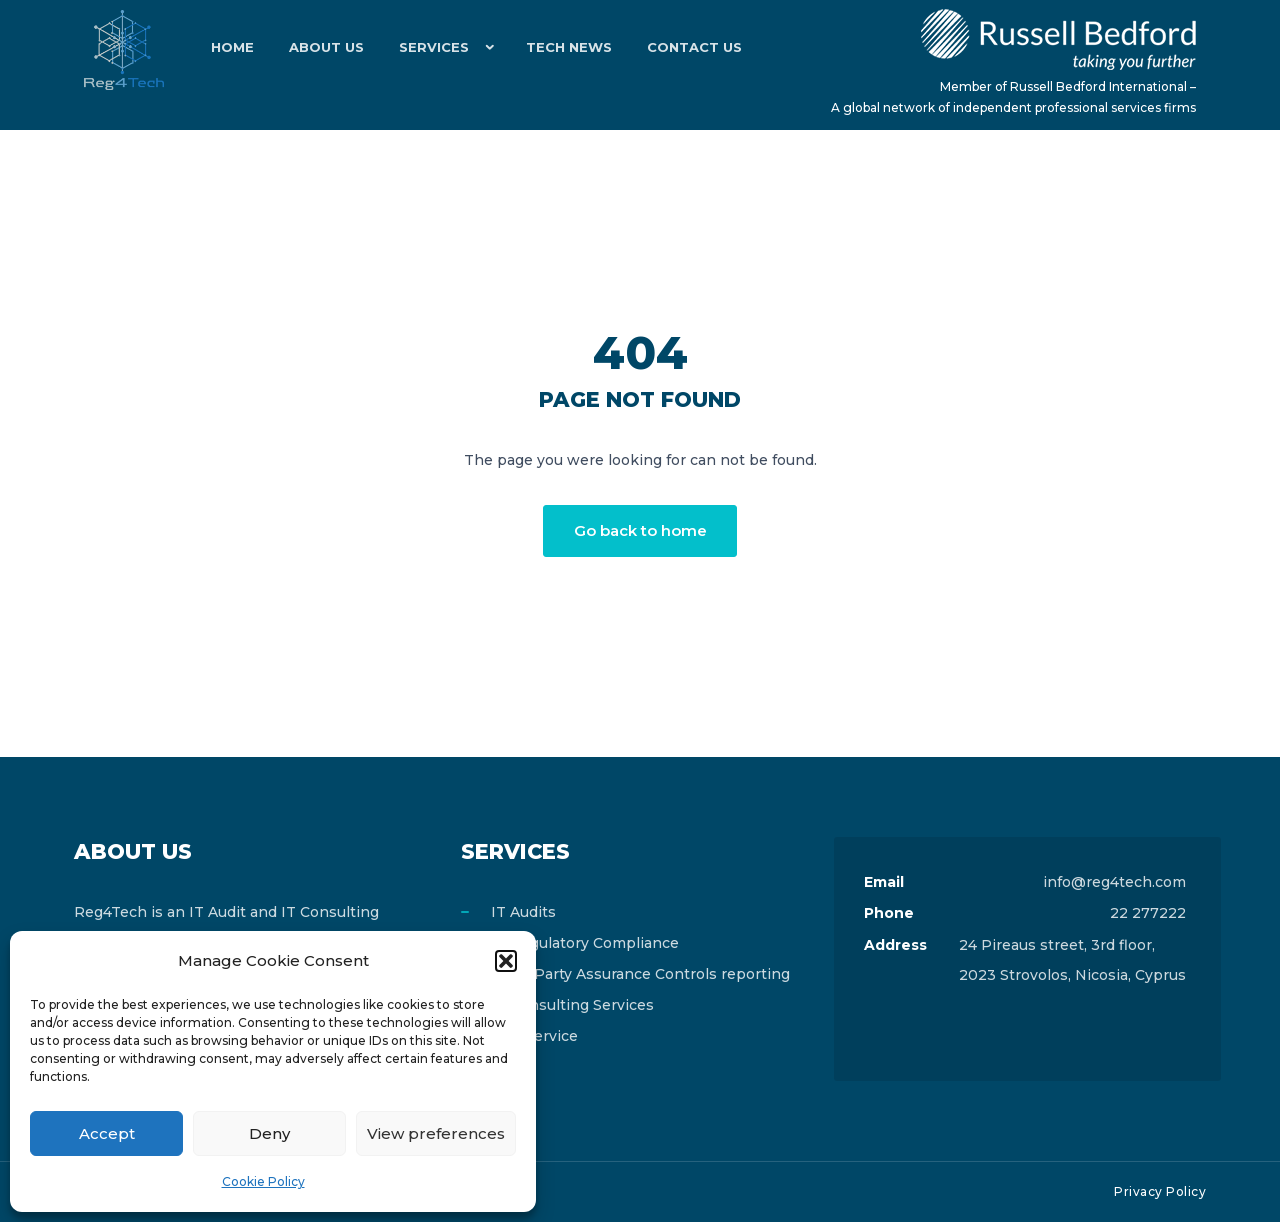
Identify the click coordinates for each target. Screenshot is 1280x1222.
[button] (506, 961)
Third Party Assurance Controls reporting (640, 974)
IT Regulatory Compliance (585, 943)
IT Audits (523, 912)
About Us (319, 50)
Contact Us (675, 50)
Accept (107, 1133)
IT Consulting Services (572, 1005)
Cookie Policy (263, 1181)
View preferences (436, 1133)
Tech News (555, 50)
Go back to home (640, 530)
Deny (269, 1133)
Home (230, 50)
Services (422, 50)
